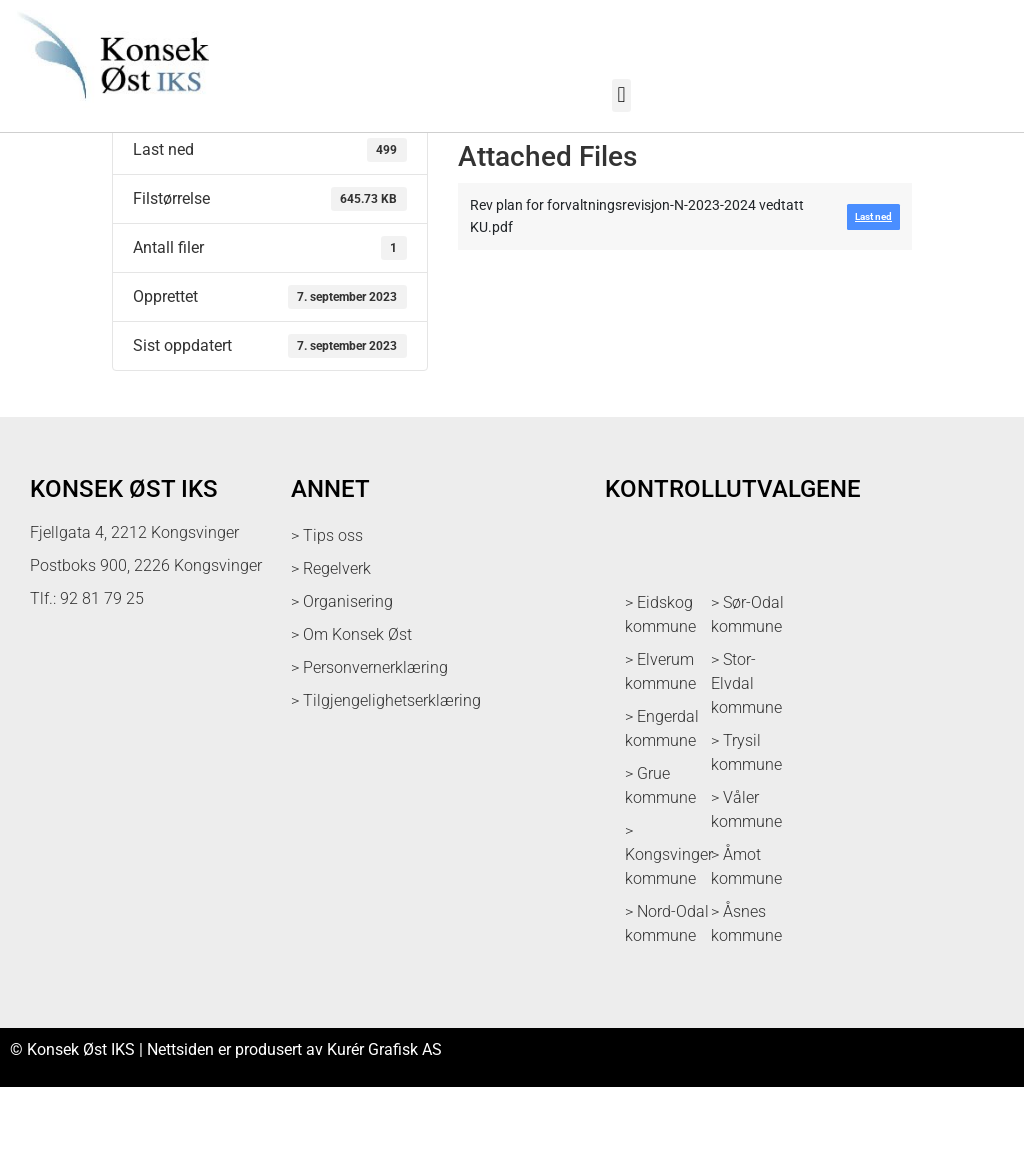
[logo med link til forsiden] (109, 109)
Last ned (142, 166)
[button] (621, 95)
